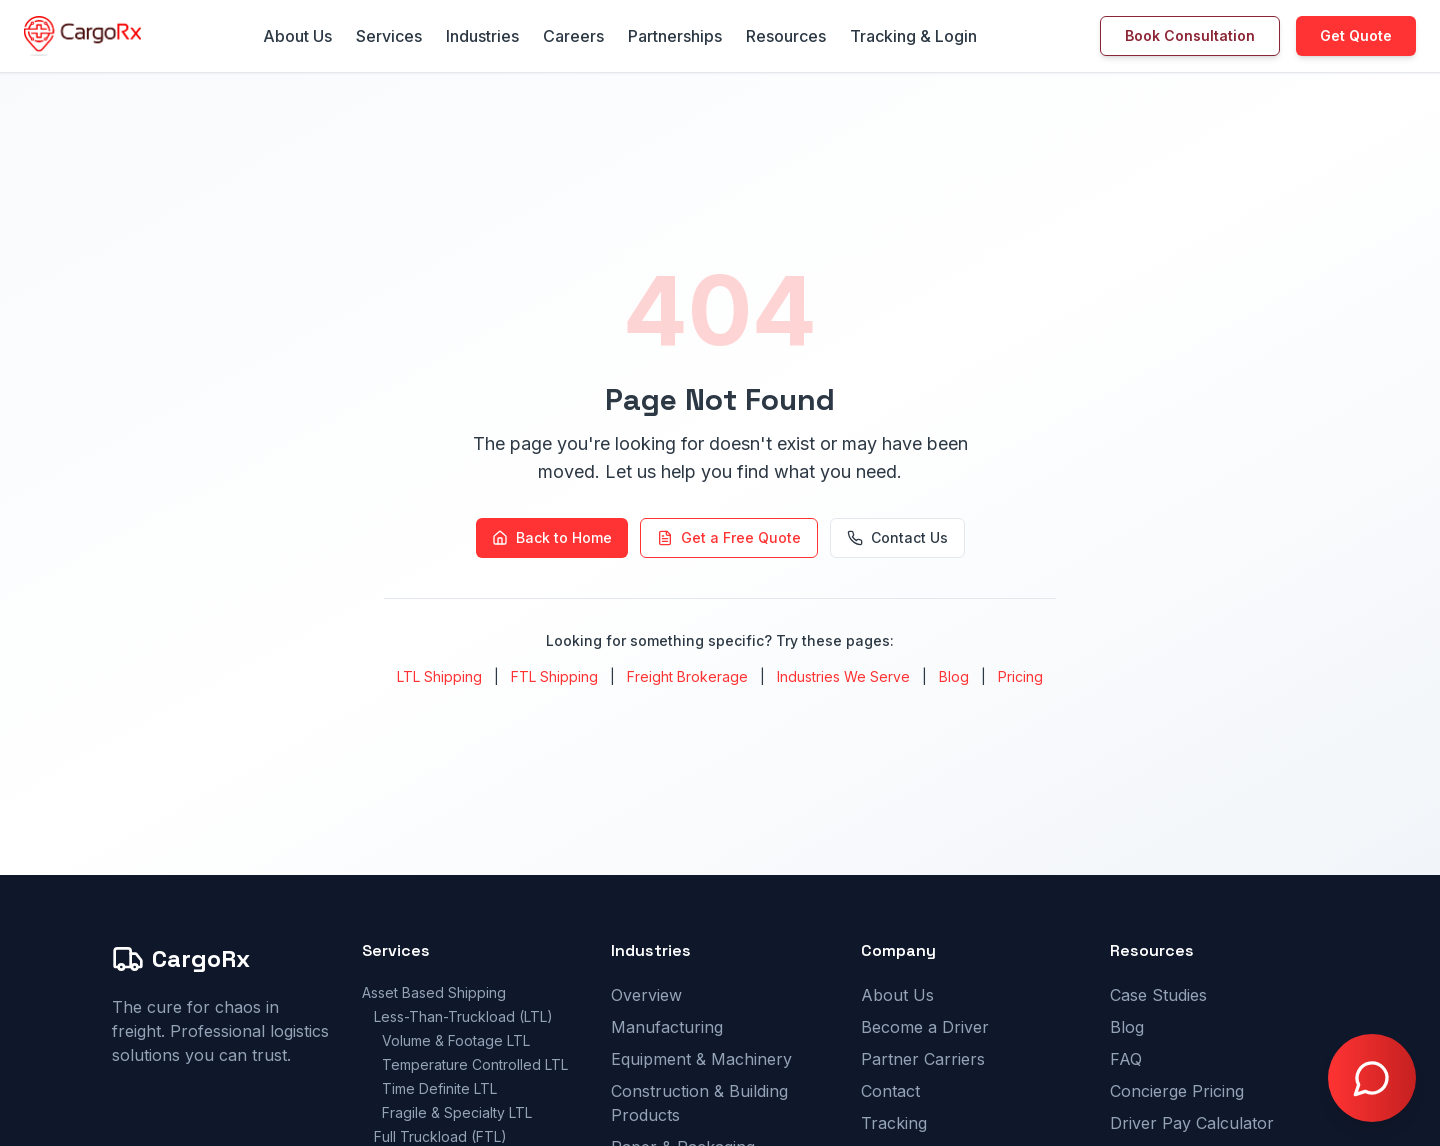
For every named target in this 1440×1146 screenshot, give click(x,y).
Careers (573, 36)
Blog (954, 676)
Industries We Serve (843, 676)
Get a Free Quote (729, 537)
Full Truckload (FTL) (440, 1136)
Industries (482, 36)
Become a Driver (925, 1027)
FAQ (1126, 1059)
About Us (297, 36)
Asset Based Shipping (434, 992)
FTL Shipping (554, 676)
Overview (646, 995)
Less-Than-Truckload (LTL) (463, 1016)
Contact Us (897, 537)
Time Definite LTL (439, 1088)
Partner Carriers (923, 1059)
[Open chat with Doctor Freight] (1372, 1078)
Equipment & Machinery (701, 1059)
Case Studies (1158, 995)
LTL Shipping (439, 676)
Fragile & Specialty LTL (457, 1112)
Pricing (1020, 676)
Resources (786, 36)
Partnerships (675, 36)
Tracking (894, 1123)
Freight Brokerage (687, 676)
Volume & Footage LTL (456, 1040)
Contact (890, 1091)
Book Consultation (1190, 35)
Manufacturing (667, 1027)
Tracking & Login (913, 36)
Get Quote (1356, 35)
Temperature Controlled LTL (475, 1064)
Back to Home (552, 537)
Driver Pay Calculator (1192, 1123)
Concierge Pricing (1177, 1091)
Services (389, 36)
